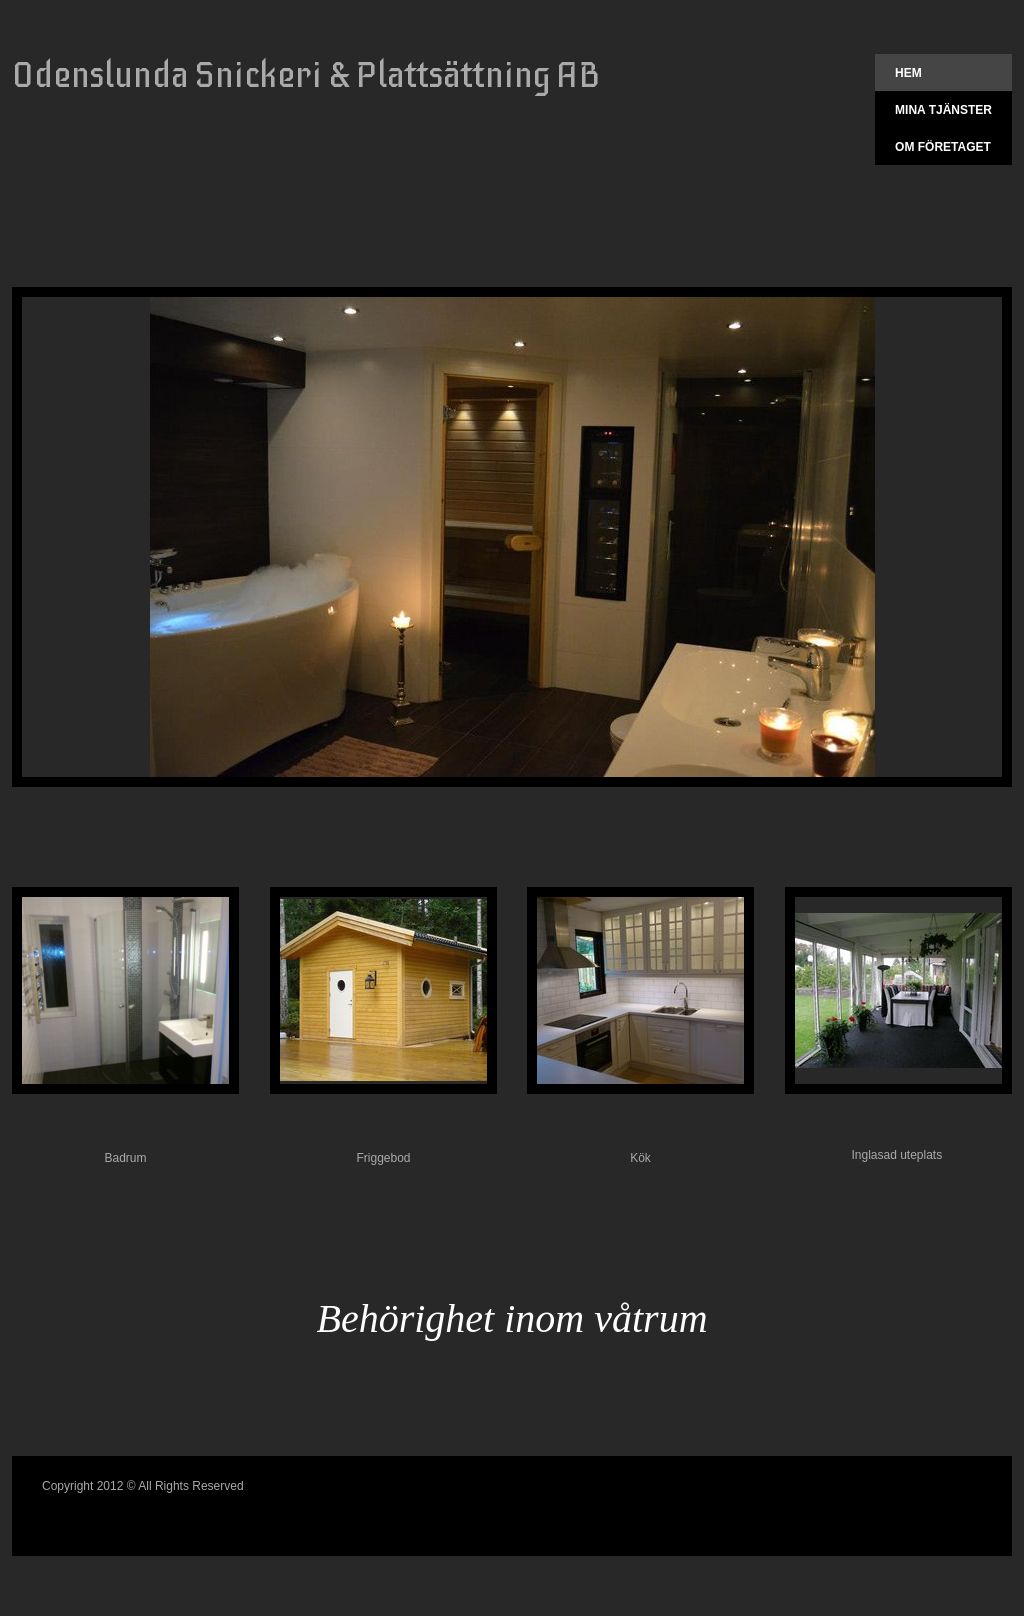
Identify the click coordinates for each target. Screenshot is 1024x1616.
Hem (908, 73)
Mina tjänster (943, 110)
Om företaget (943, 147)
